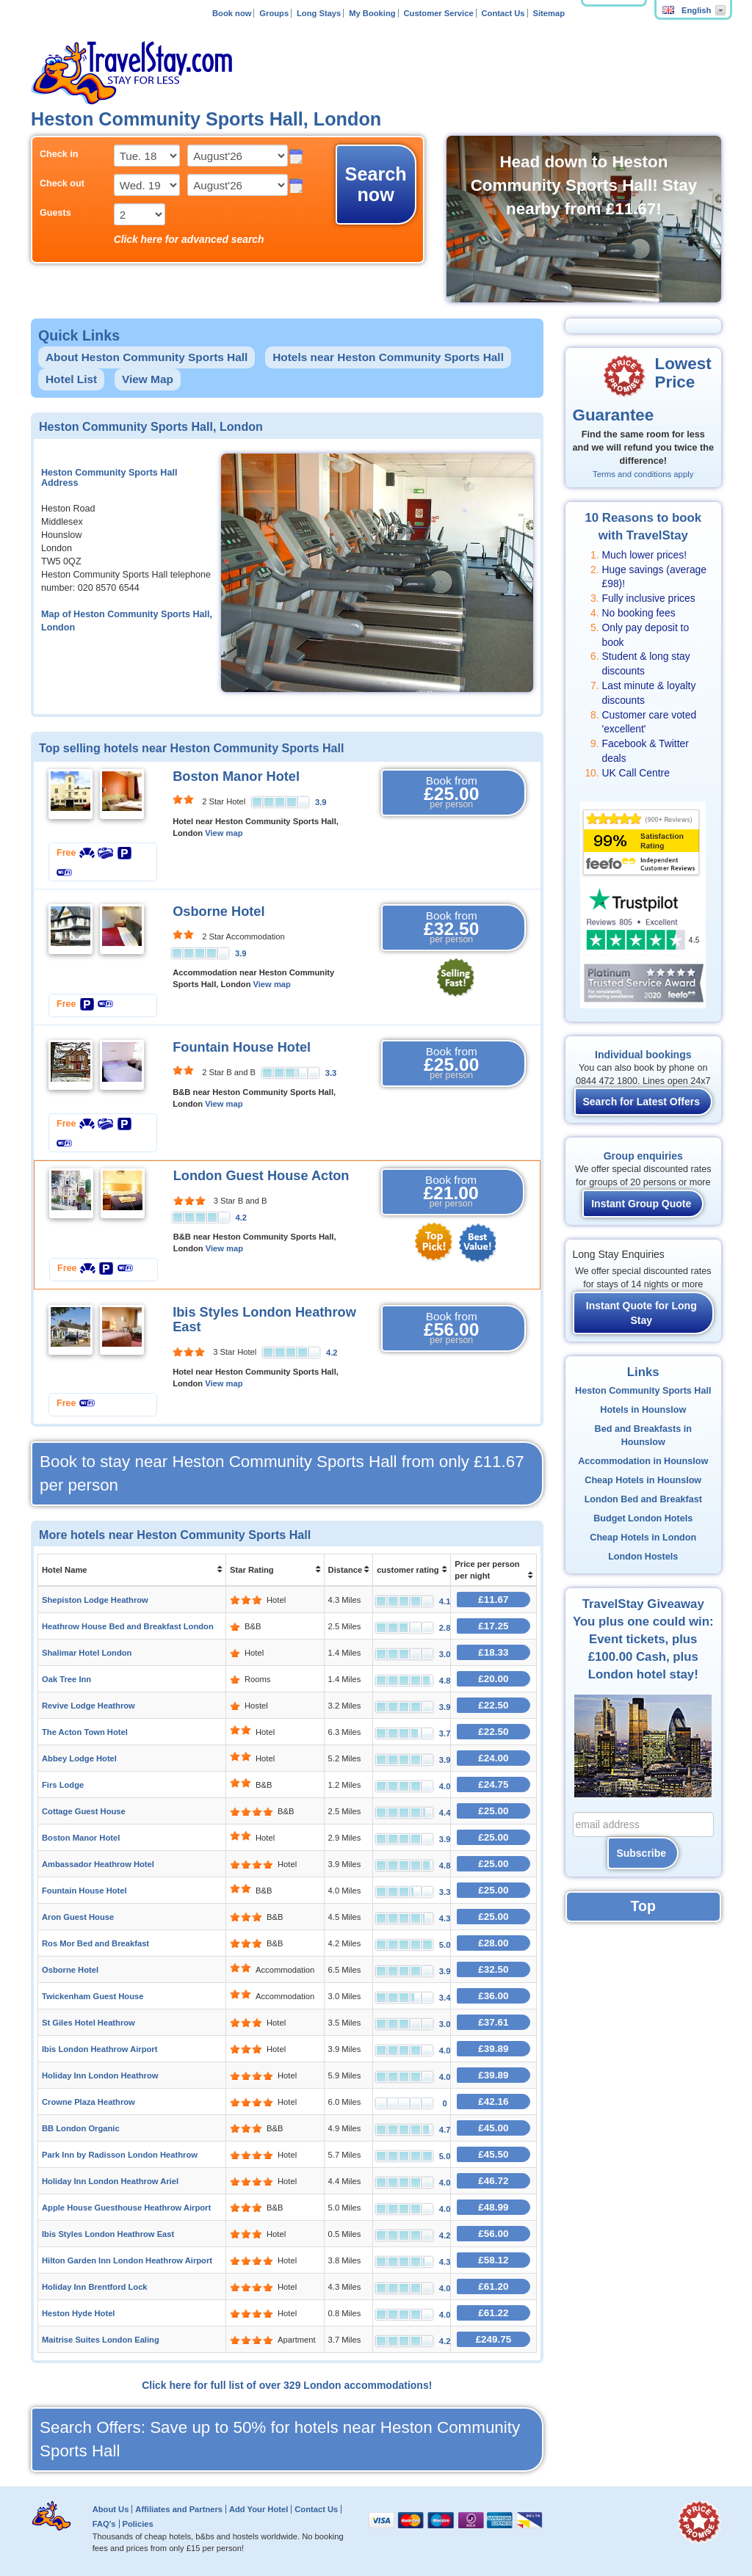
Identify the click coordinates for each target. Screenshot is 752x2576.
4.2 (241, 1217)
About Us (111, 2509)
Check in (59, 154)
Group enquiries (643, 1156)
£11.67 (493, 1599)
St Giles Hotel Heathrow (88, 2022)
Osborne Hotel (218, 911)
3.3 (331, 1073)
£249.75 (494, 2339)
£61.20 (493, 2286)
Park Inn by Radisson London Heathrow (120, 2154)
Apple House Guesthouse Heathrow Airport (126, 2207)
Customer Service (438, 13)
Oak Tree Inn (66, 1679)
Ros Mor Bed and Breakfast (95, 1943)
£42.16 (493, 2101)
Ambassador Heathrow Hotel (98, 1864)
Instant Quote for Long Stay (641, 1313)
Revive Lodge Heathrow (88, 1705)
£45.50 (493, 2154)
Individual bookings (643, 1054)
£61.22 (493, 2312)
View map (223, 833)
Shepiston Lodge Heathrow (95, 1600)
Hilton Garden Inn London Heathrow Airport (127, 2260)
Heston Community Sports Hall (643, 1391)
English (686, 10)
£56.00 (493, 2233)
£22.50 (493, 1705)
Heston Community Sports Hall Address (109, 477)
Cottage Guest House (84, 1811)
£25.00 (493, 1810)
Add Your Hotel (258, 2509)
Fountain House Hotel (242, 1047)
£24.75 (493, 1784)
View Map (147, 379)
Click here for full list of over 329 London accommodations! (287, 2385)
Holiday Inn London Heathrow (100, 2075)
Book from (451, 792)
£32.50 (493, 1969)
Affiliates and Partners (179, 2509)
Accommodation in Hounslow (643, 1461)
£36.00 (493, 1995)
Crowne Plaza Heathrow (88, 2101)
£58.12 (493, 2260)
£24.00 (493, 1758)
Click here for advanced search (189, 239)
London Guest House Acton (261, 1175)
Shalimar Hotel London (86, 1652)
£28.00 (493, 1943)
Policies (137, 2523)
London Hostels (643, 1556)
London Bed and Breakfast (643, 1499)
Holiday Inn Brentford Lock (95, 2286)
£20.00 (493, 1678)
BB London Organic (81, 2128)
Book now (231, 13)
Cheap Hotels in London (643, 1537)
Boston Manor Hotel (236, 776)
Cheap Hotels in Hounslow (643, 1480)
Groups (274, 13)
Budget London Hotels (643, 1518)
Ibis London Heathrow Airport (99, 2049)
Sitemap (548, 13)
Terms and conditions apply (643, 474)
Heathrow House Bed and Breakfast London (128, 1626)
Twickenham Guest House (92, 1996)
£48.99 (493, 2207)
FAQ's (104, 2523)
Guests (55, 213)
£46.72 (493, 2180)
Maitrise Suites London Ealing (100, 2339)
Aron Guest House (78, 1917)
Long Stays (319, 13)
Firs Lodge (63, 1784)
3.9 (321, 802)
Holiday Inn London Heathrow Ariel (110, 2181)
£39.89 (493, 2048)
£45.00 (493, 2127)
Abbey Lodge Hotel (79, 1758)
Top (643, 1906)
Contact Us (503, 13)
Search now (376, 184)
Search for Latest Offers (642, 1101)
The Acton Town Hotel (85, 1732)
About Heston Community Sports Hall (146, 357)
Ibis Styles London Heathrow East (108, 2234)
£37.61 (493, 2022)
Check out (62, 183)
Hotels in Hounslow (643, 1410)
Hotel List (71, 379)
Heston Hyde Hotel (78, 2313)
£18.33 (493, 1652)
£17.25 (493, 1625)
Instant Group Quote (641, 1203)
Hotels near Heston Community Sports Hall (388, 357)
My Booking (372, 13)
